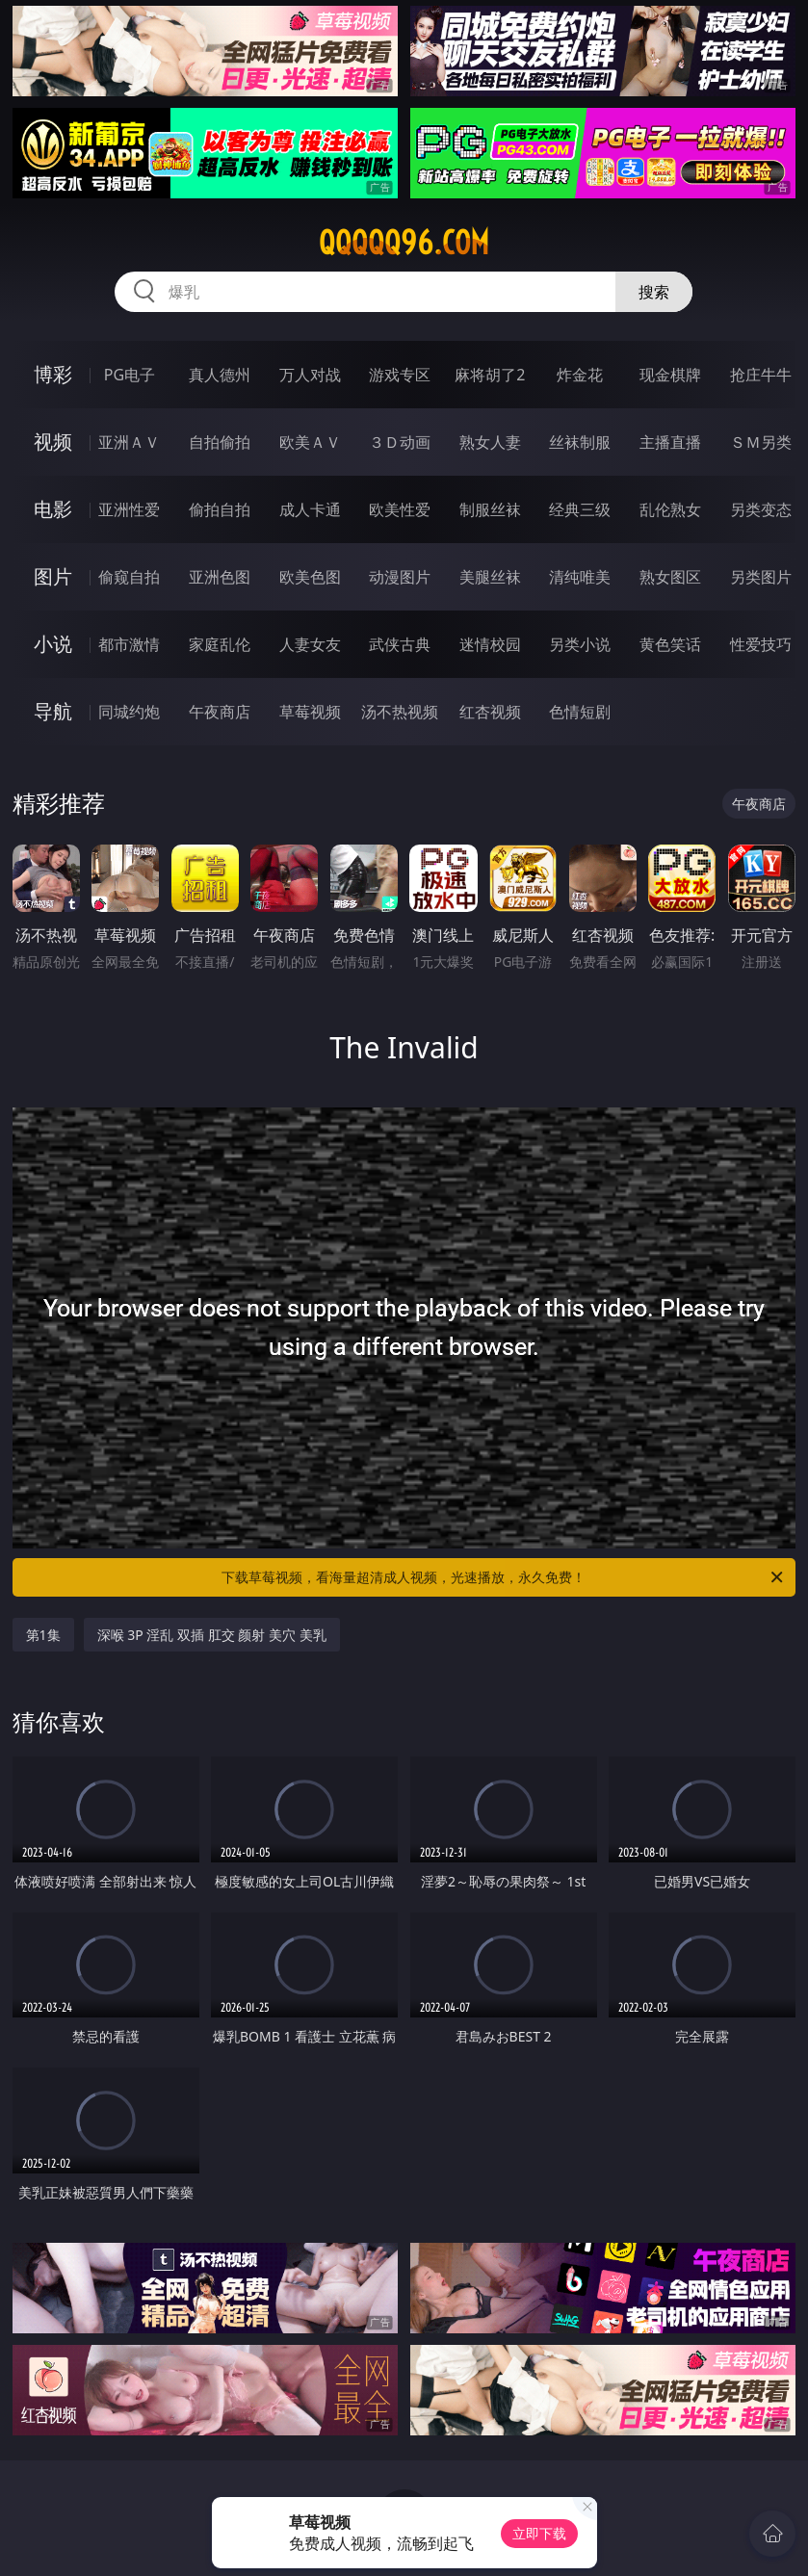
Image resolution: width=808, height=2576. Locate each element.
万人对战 (310, 374)
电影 (53, 509)
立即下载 (539, 2533)
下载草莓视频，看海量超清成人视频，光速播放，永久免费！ (504, 1577)
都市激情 (129, 644)
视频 (53, 442)
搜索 (654, 291)
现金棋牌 (670, 374)
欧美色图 (310, 576)
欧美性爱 (399, 509)
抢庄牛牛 (761, 374)
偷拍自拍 (219, 509)
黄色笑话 (670, 644)
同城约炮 (129, 711)
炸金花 (580, 374)
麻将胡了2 (490, 374)
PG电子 (129, 374)
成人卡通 (310, 509)
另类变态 (761, 509)
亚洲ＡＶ (129, 442)
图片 (53, 576)
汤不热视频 (399, 711)
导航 (53, 711)
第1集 (43, 1635)
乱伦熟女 (670, 509)
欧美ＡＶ (310, 442)
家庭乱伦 (219, 644)
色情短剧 (580, 711)
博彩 (53, 374)
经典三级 (580, 509)
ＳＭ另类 (761, 442)
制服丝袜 (490, 509)
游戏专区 (399, 374)
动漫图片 (399, 576)
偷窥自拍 (129, 576)
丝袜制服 (580, 442)
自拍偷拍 (219, 442)
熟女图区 (670, 576)
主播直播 (670, 442)
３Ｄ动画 (399, 442)
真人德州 (219, 374)
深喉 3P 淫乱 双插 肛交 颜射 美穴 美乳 (211, 1635)
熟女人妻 (490, 442)
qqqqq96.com (404, 242)
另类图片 (761, 576)
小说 (53, 644)
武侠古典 (399, 644)
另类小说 (580, 644)
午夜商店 (219, 711)
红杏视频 (490, 711)
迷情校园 (490, 644)
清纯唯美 (580, 576)
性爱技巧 (761, 644)
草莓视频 (310, 711)
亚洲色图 (219, 576)
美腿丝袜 (490, 576)
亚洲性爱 (129, 509)
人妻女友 (310, 644)
